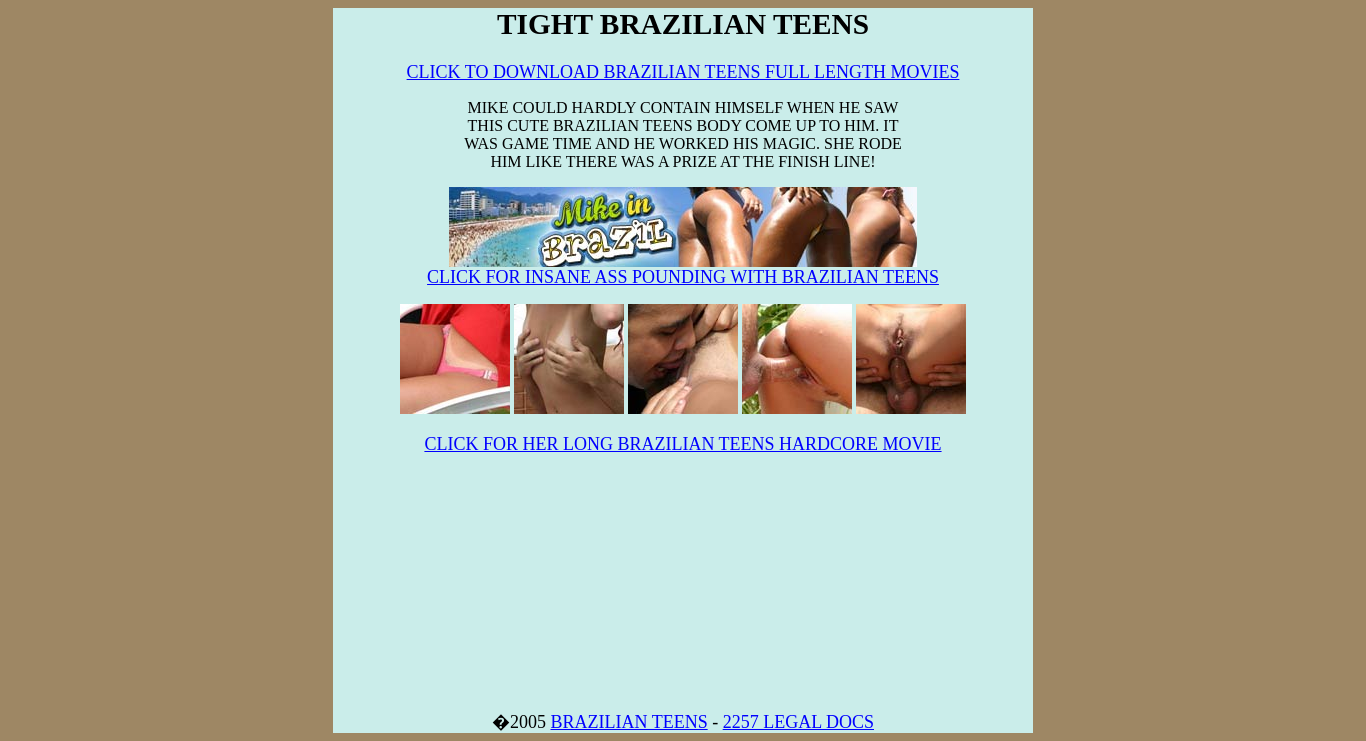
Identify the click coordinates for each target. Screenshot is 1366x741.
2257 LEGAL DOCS (798, 722)
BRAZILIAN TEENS (628, 722)
